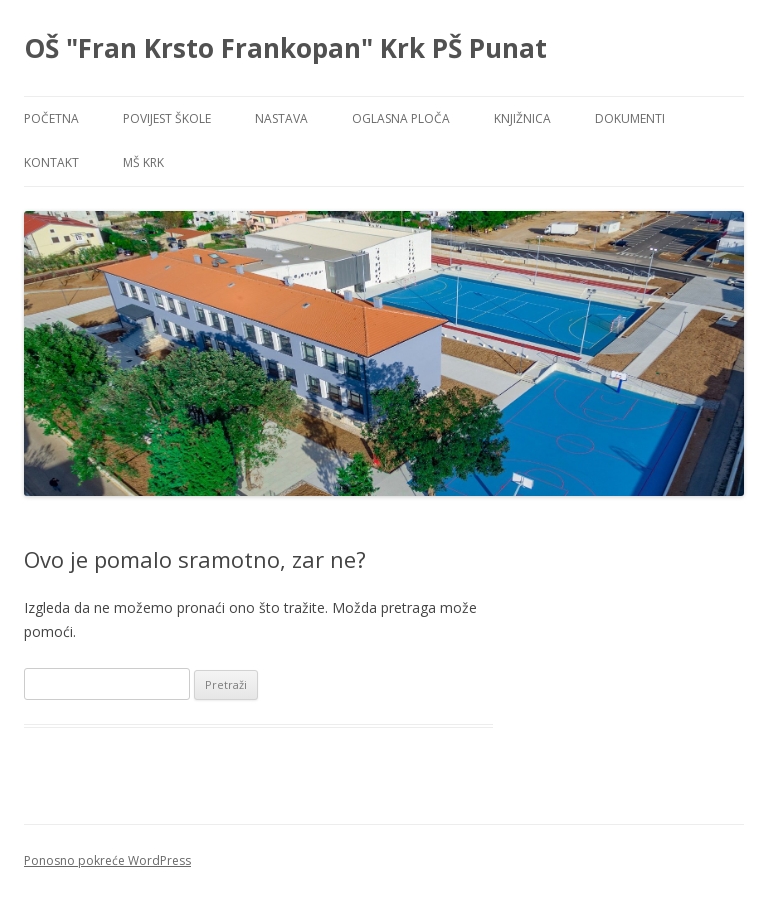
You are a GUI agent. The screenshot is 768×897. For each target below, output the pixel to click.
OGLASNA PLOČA (401, 118)
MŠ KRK (143, 162)
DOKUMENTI (630, 118)
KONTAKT (51, 162)
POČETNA (51, 118)
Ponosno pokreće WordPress (107, 860)
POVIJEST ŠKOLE (167, 118)
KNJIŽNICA (522, 118)
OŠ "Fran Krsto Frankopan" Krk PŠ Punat (285, 48)
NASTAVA (281, 118)
